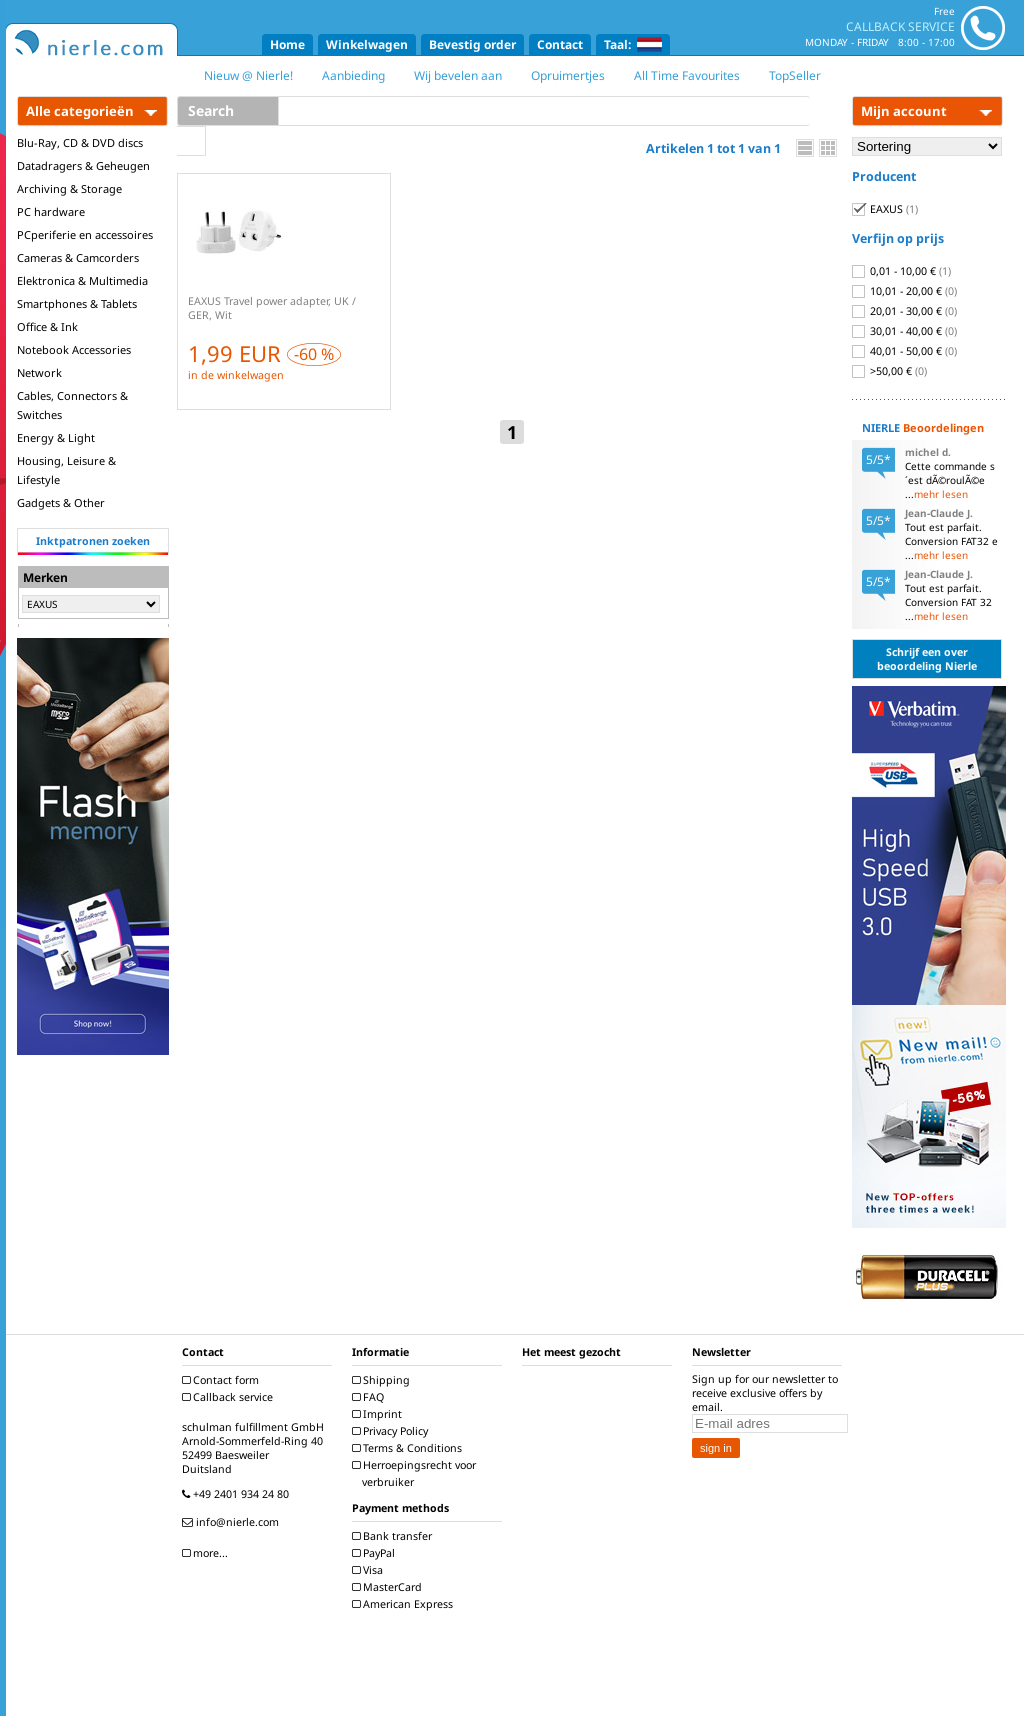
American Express (405, 1604)
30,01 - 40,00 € (904, 331)
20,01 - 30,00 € (904, 311)
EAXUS (885, 209)
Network (39, 372)
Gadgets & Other (61, 502)
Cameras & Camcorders (78, 257)
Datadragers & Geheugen (83, 165)
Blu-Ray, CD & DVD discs (80, 142)
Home (287, 44)
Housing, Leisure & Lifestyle (66, 470)
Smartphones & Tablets (77, 303)
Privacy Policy (392, 1431)
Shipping (383, 1380)
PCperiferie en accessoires (85, 234)
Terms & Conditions (409, 1448)
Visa (370, 1570)
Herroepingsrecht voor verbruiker (416, 1473)
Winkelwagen (367, 44)
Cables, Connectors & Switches (72, 405)
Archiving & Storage (69, 188)
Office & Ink (47, 326)
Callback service (230, 1397)
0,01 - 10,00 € (901, 271)
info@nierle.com (233, 1522)
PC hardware (51, 211)
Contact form (223, 1380)
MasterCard (389, 1587)
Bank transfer (394, 1536)
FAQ (370, 1397)
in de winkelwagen (236, 375)
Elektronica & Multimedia (82, 280)
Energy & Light (56, 437)
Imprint (379, 1414)
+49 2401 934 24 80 (238, 1494)
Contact (560, 44)
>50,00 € (889, 371)
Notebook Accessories (74, 349)
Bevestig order (472, 44)
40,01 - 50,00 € (904, 351)
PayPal (376, 1553)
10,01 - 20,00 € (904, 291)
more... (207, 1553)
